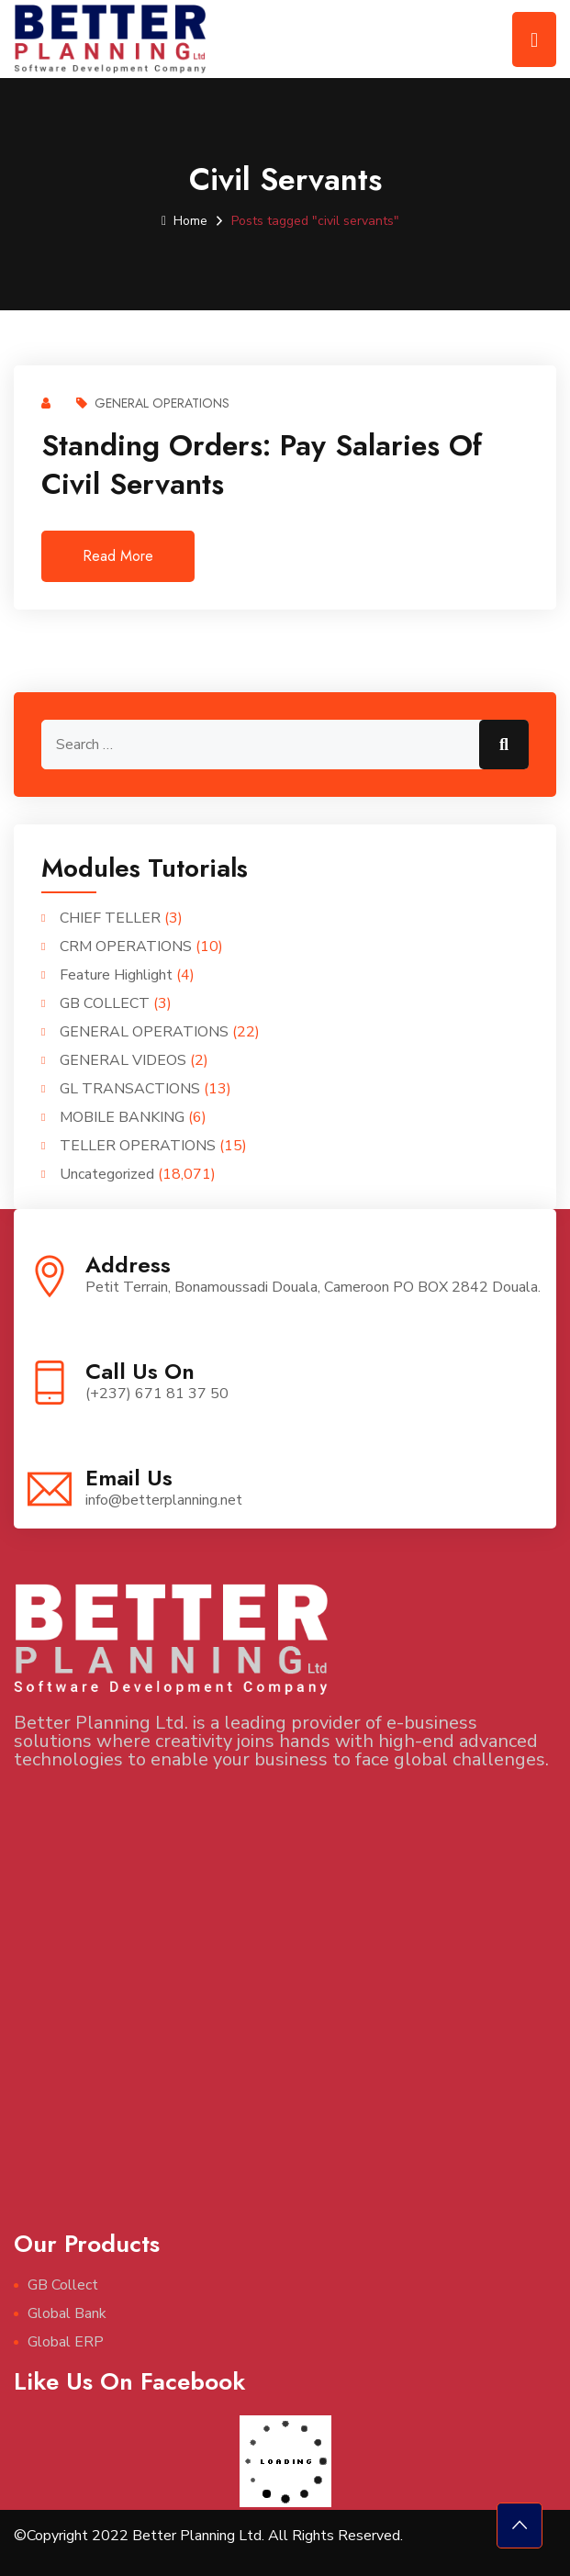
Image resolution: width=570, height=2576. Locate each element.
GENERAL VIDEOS (123, 1060)
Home (184, 221)
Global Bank (67, 2313)
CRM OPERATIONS (126, 946)
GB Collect (63, 2285)
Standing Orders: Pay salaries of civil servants (261, 464)
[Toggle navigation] (534, 39)
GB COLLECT (105, 1003)
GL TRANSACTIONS (130, 1089)
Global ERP (66, 2342)
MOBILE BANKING (122, 1117)
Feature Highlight (116, 975)
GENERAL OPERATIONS (152, 403)
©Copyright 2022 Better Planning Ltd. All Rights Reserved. (208, 2536)
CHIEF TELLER (110, 918)
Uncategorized (107, 1174)
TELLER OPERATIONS (138, 1146)
